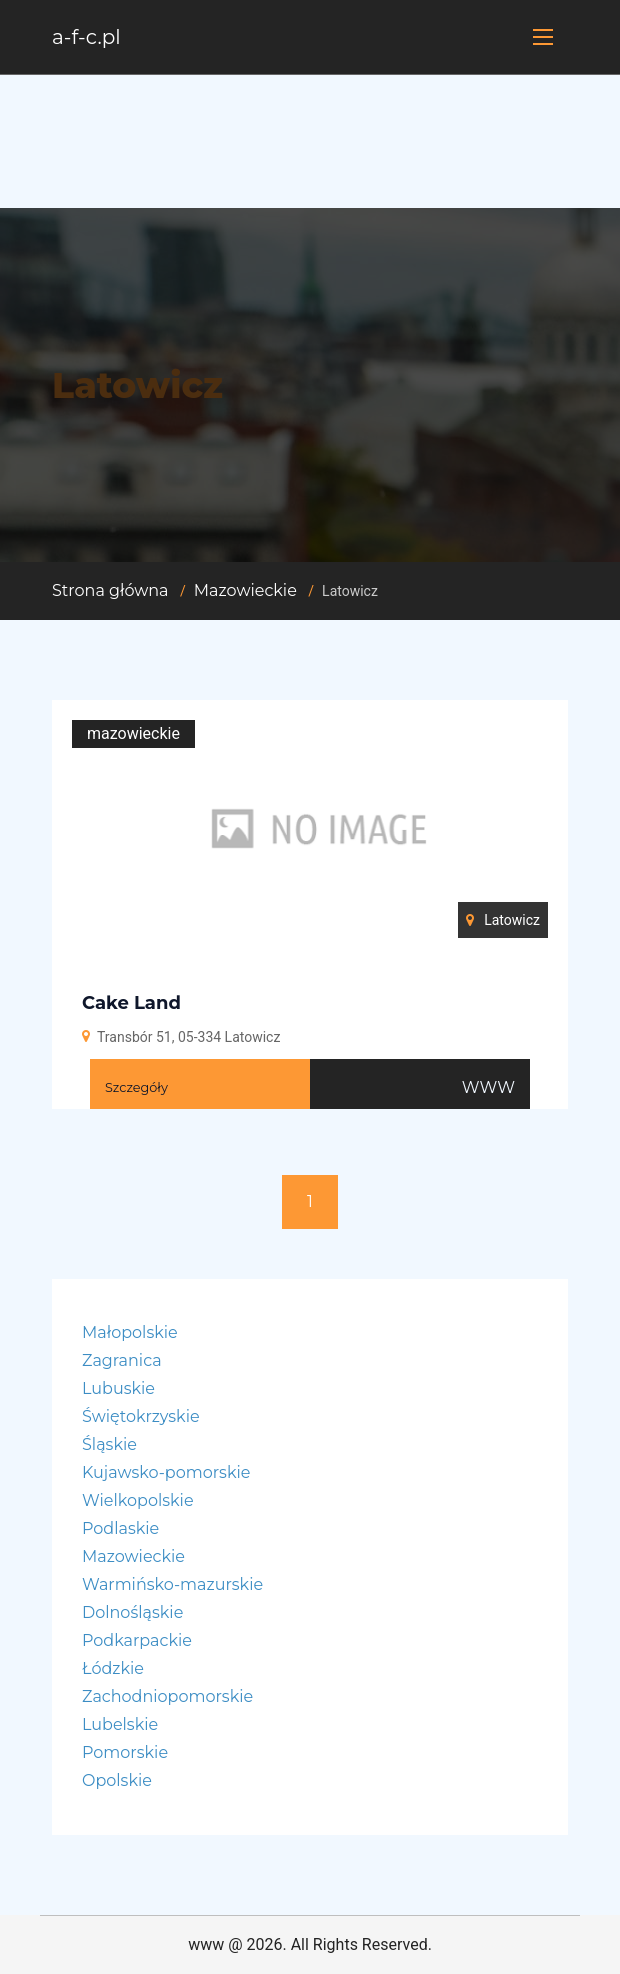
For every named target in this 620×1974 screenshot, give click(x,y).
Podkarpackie (137, 1640)
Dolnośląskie (132, 1612)
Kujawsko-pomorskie (166, 1472)
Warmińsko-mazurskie (172, 1584)
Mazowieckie (245, 590)
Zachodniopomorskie (167, 1696)
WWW (488, 1087)
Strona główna (110, 590)
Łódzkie (113, 1668)
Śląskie (109, 1444)
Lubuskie (118, 1388)
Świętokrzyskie (141, 1416)
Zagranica (122, 1360)
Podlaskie (120, 1528)
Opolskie (117, 1780)
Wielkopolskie (138, 1500)
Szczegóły (136, 1087)
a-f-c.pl (86, 37)
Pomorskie (125, 1752)
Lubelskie (120, 1724)
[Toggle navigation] (543, 37)
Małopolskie (130, 1332)
